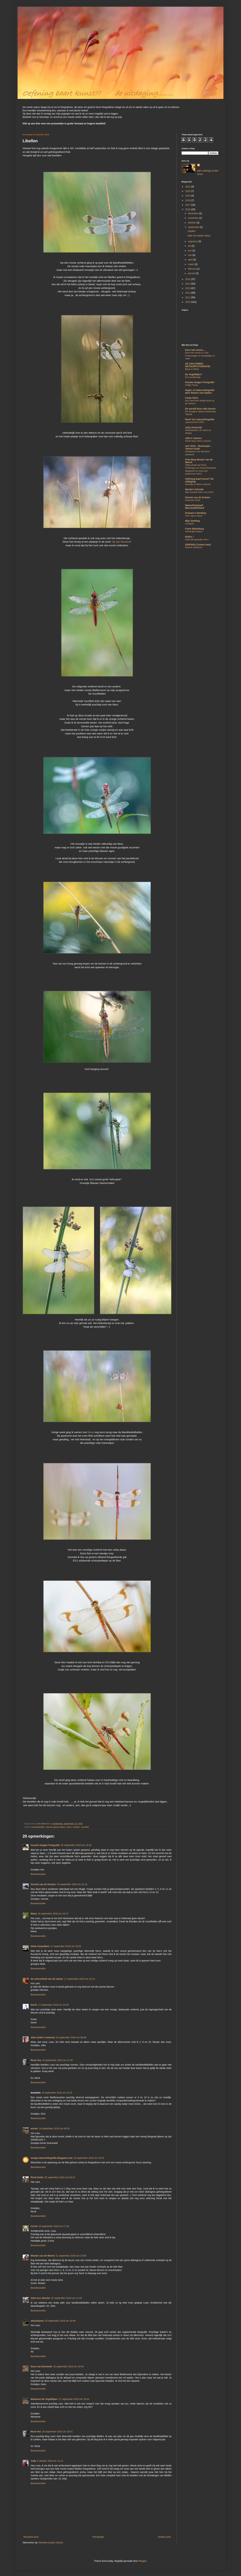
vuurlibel (85, 1827)
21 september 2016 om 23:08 (71, 2255)
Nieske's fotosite (194, 489)
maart (191, 264)
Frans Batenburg (194, 528)
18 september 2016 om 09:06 (71, 2037)
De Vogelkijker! (193, 374)
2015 (188, 279)
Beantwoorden (38, 1874)
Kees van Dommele (41, 2366)
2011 (188, 297)
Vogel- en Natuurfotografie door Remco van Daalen (200, 391)
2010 (188, 302)
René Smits (37, 2177)
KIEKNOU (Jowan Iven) (198, 544)
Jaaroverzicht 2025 (194, 422)
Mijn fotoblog (192, 520)
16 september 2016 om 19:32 (76, 1845)
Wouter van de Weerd (43, 2255)
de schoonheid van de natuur (47, 1979)
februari (192, 268)
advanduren (37, 2320)
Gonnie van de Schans (43, 1884)
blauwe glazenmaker (55, 1827)
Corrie (34, 2226)
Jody (33, 2461)
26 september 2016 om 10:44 (68, 2366)
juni (190, 250)
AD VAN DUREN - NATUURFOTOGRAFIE (197, 365)
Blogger (142, 2561)
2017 (188, 205)
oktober (192, 222)
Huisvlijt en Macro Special (198, 484)
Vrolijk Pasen (191, 385)
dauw (68, 1827)
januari (192, 273)
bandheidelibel (38, 1827)
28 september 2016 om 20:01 (57, 2431)
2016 (188, 209)
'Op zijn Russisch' (121, 541)
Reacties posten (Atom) (51, 2542)
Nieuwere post (30, 2536)
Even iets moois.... (195, 350)
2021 (188, 186)
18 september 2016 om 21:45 (57, 2092)
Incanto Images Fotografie (45, 1845)
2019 (188, 195)
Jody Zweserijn (193, 427)
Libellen (76, 1827)
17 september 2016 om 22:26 (53, 2004)
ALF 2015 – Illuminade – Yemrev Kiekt (198, 447)
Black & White (192, 369)
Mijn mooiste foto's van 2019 (199, 492)
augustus (193, 241)
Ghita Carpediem (40, 1946)
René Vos (36, 2060)
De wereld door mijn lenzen (200, 408)
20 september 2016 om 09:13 (59, 2177)
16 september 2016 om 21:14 (72, 1884)
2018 (188, 200)
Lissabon (189, 523)
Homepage (98, 2536)
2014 (188, 283)
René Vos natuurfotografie (199, 419)
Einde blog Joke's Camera (198, 441)
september (194, 227)
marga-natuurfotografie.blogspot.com (51, 2158)
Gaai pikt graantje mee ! (197, 539)
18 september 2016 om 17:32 (57, 2060)
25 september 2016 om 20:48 (60, 2320)
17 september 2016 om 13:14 (79, 1979)
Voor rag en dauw (194, 515)
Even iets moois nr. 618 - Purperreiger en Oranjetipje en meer (200, 355)
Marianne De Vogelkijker (44, 2399)
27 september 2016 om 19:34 (74, 2399)
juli (189, 246)
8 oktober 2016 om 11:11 (50, 2461)
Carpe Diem (191, 397)
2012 (188, 292)
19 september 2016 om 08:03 (54, 2128)
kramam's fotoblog (195, 513)
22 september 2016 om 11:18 (66, 2298)
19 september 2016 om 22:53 (88, 2158)
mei (190, 255)
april (190, 259)
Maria (34, 1913)
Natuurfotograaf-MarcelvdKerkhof (194, 506)
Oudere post (164, 2536)
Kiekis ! (189, 536)
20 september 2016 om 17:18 (53, 2226)
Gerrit (34, 2004)
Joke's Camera (193, 438)
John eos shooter (40, 2298)
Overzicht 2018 (192, 500)
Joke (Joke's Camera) (43, 2037)
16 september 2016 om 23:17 (53, 1913)
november (193, 218)
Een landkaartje (192, 377)
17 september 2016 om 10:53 (65, 1946)
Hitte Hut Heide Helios (199, 235)
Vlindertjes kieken (194, 531)
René (91, 1432)
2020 (188, 191)
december (193, 213)
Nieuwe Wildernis (193, 547)
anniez (34, 2128)
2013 (188, 288)
